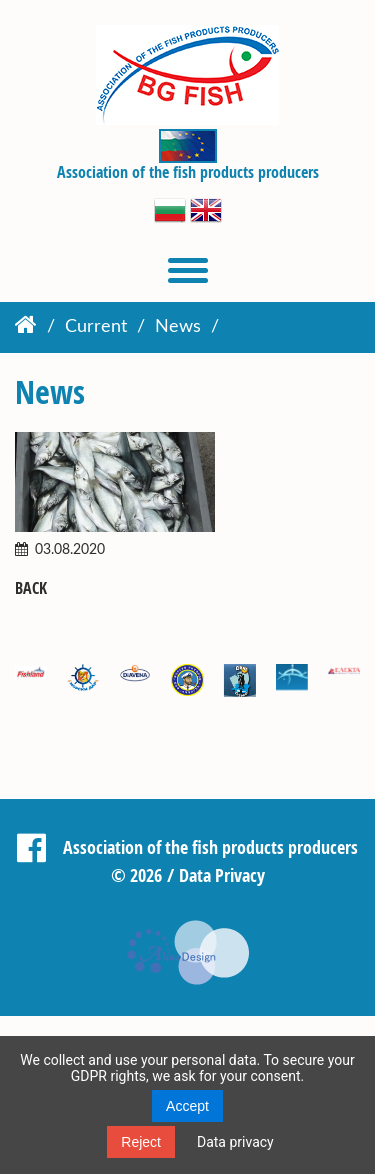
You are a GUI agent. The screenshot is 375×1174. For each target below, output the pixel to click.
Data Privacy (222, 875)
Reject (141, 1142)
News (178, 327)
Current (96, 327)
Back (31, 588)
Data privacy (235, 1142)
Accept (187, 1106)
